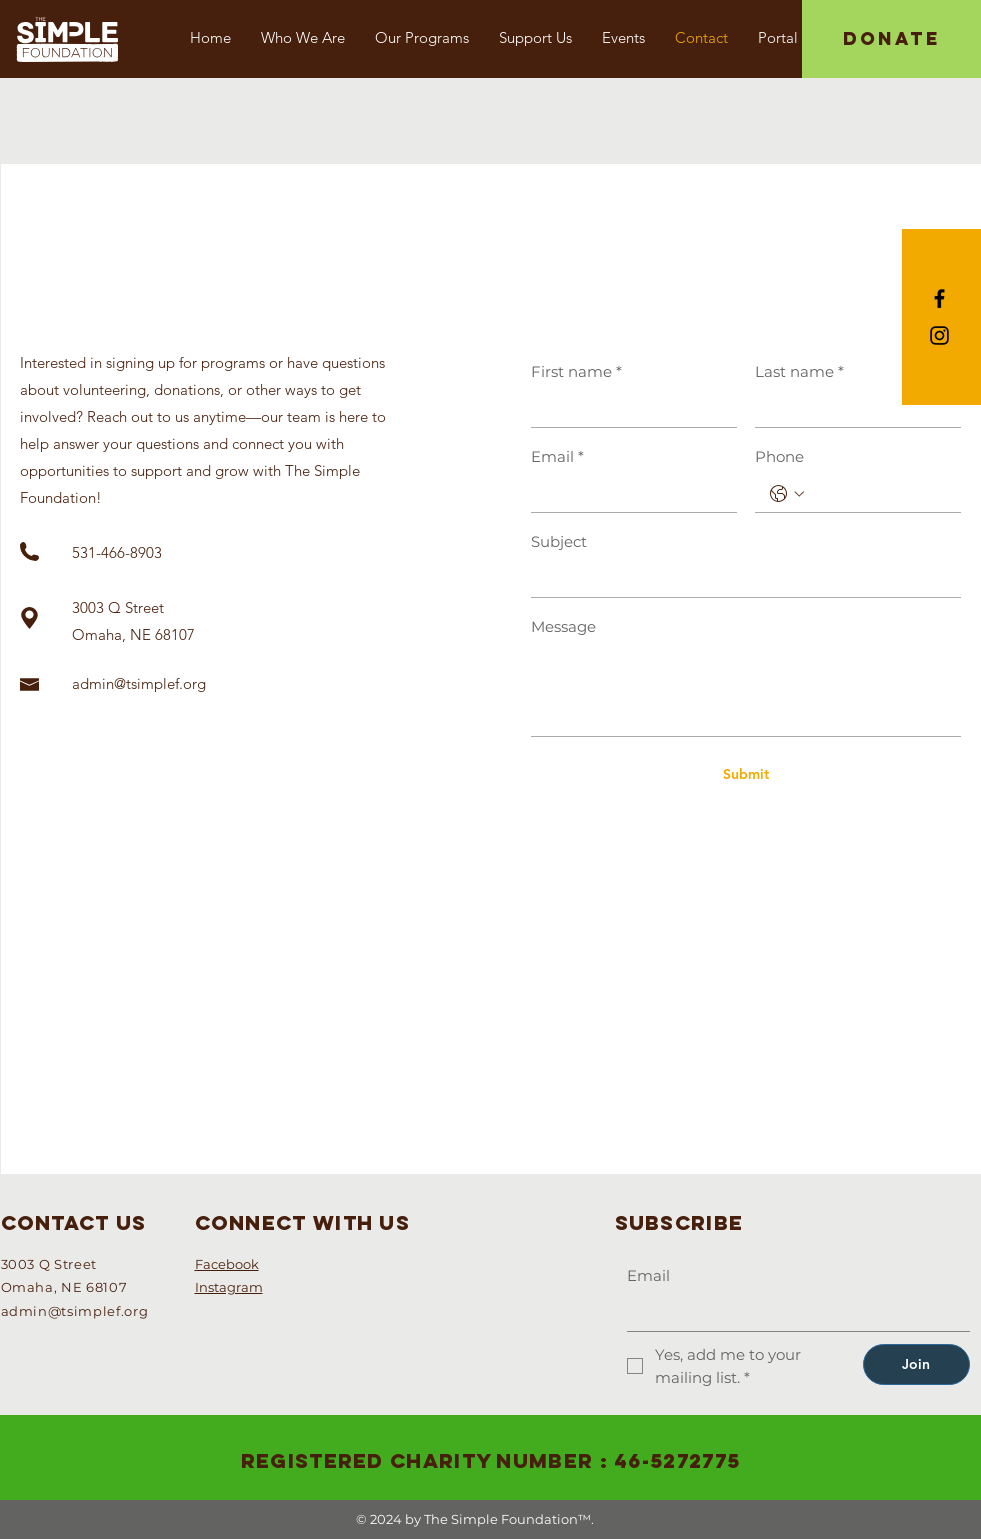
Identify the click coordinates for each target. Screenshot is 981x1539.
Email (557, 456)
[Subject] (740, 578)
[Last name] (852, 408)
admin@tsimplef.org (139, 683)
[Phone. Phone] (878, 493)
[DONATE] (891, 39)
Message (563, 626)
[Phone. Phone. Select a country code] (787, 494)
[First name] (628, 408)
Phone (779, 456)
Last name (799, 371)
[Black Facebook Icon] (939, 298)
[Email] (628, 493)
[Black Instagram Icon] (939, 335)
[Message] (746, 690)
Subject (559, 541)
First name (576, 371)
